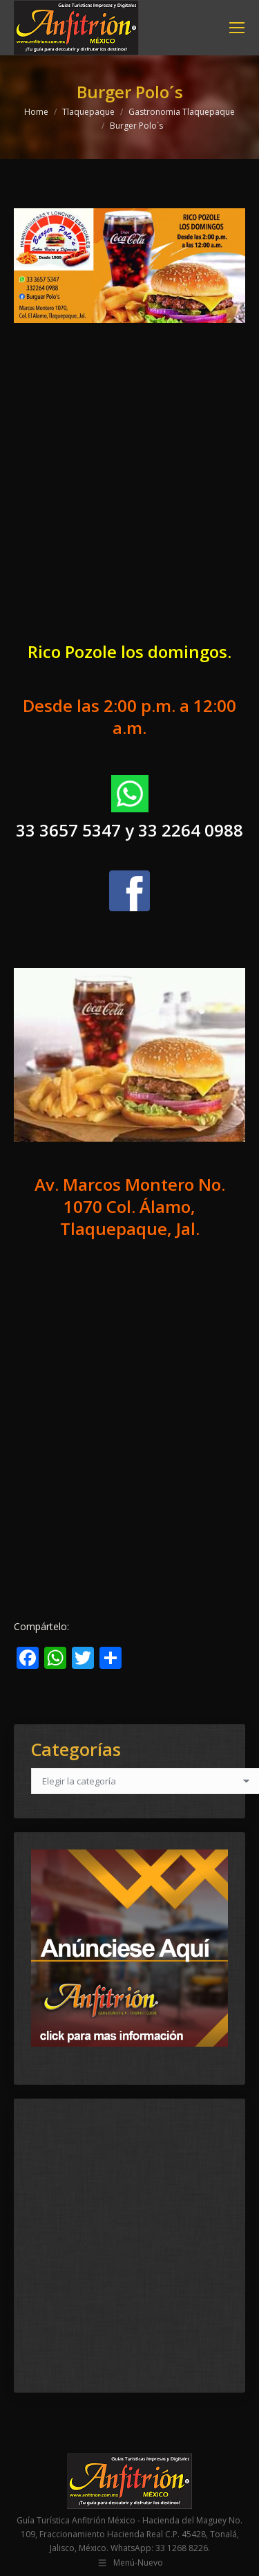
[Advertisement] (129, 494)
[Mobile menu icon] (237, 27)
